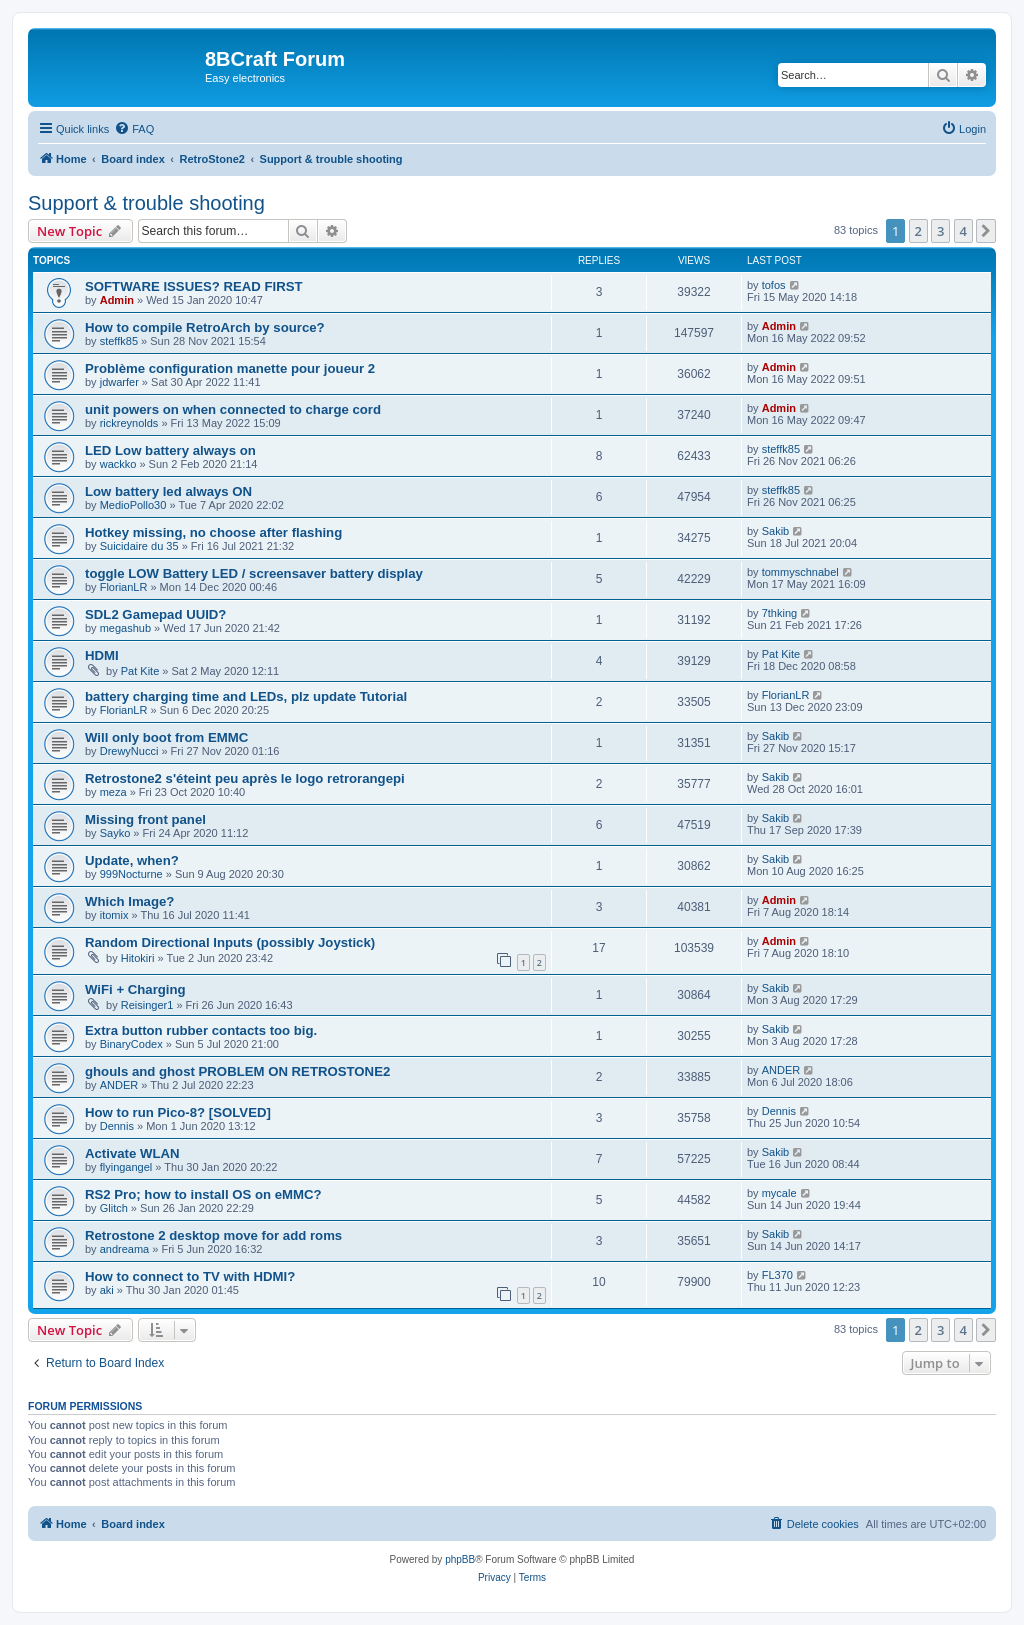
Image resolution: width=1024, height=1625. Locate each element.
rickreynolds (129, 423)
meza (113, 792)
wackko (118, 464)
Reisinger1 (147, 1005)
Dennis (117, 1126)
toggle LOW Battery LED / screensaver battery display (254, 573)
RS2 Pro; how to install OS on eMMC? (203, 1194)
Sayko (115, 833)
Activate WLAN (132, 1153)
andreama (125, 1249)
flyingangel (126, 1167)
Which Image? (129, 901)
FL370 (777, 1275)
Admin (117, 300)
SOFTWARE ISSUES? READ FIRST (194, 286)
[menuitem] (134, 129)
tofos (774, 285)
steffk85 (119, 341)
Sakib (776, 531)
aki (107, 1290)
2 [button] (918, 231)
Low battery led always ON (168, 491)
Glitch (114, 1208)
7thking (779, 613)
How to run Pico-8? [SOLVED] (178, 1112)
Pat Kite (140, 671)
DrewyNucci (129, 751)
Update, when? (132, 860)
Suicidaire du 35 (139, 546)
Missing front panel (145, 819)
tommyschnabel (800, 572)
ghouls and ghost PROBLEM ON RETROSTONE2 (237, 1071)
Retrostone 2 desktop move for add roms (213, 1235)
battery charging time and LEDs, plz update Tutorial (246, 696)
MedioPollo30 (133, 505)
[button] (986, 231)
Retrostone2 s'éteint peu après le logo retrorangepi (245, 778)
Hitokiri (138, 958)
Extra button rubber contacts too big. (201, 1030)
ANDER (119, 1085)
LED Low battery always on (170, 450)
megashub (125, 628)
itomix (114, 915)
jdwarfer (119, 382)
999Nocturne (131, 874)
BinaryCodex (131, 1044)
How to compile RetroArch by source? (205, 327)
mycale (779, 1193)
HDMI (102, 655)
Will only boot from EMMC (166, 737)
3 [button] (940, 231)
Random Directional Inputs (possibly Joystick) (230, 942)
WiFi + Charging (135, 989)
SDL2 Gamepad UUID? (155, 614)
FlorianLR (124, 587)
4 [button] (963, 231)
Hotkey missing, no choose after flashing (213, 532)
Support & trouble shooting (146, 203)
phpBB (460, 1559)
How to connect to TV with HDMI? (190, 1276)
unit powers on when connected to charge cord (233, 409)
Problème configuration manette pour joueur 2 (230, 368)
